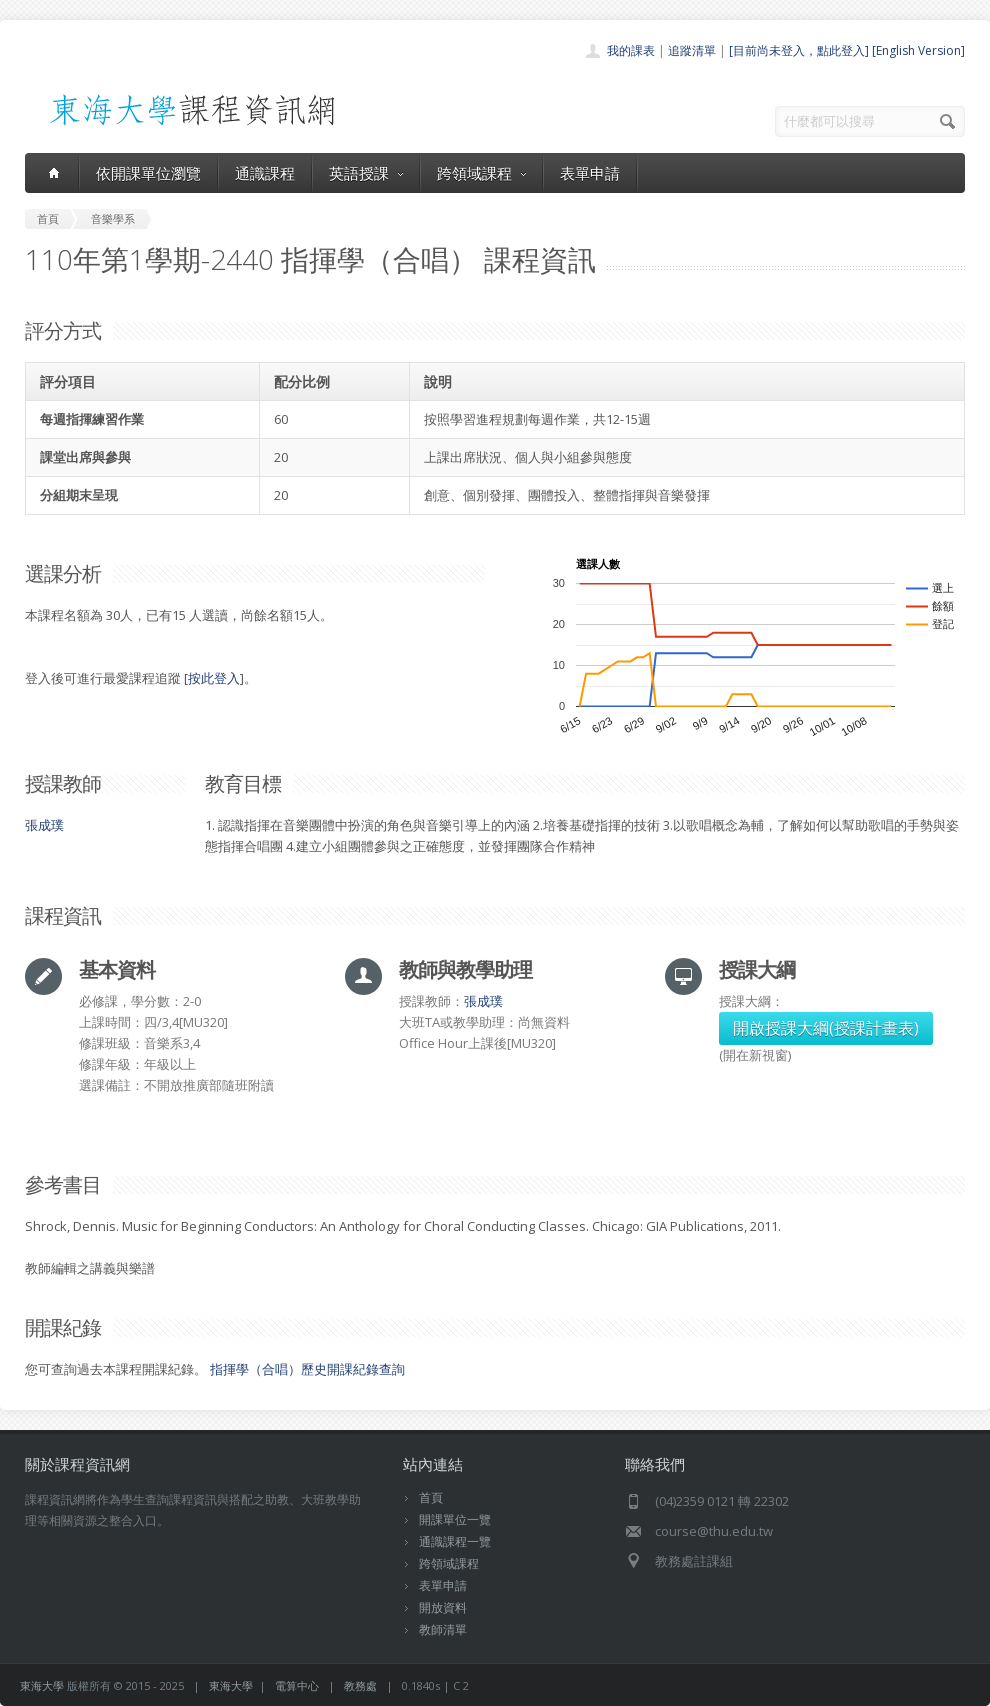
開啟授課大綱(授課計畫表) (826, 1028)
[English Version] (918, 50)
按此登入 (214, 678)
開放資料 (443, 1607)
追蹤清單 (692, 50)
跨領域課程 (481, 173)
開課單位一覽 (455, 1519)
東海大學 (42, 1685)
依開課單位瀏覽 (148, 173)
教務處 (360, 1685)
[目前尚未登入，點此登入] (799, 50)
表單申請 (590, 173)
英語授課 (366, 173)
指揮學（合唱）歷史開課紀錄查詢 (307, 1369)
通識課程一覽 (455, 1541)
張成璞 (44, 825)
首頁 (431, 1497)
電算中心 (297, 1685)
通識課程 (265, 173)
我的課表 (631, 50)
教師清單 (443, 1629)
